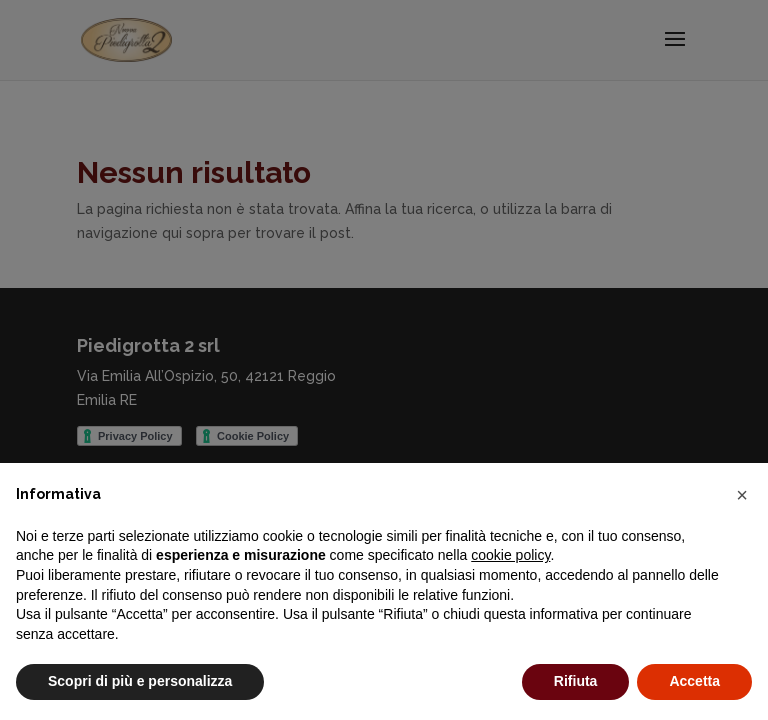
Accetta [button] (694, 681)
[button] (742, 495)
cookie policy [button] (510, 555)
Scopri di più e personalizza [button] (140, 681)
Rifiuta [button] (576, 681)
